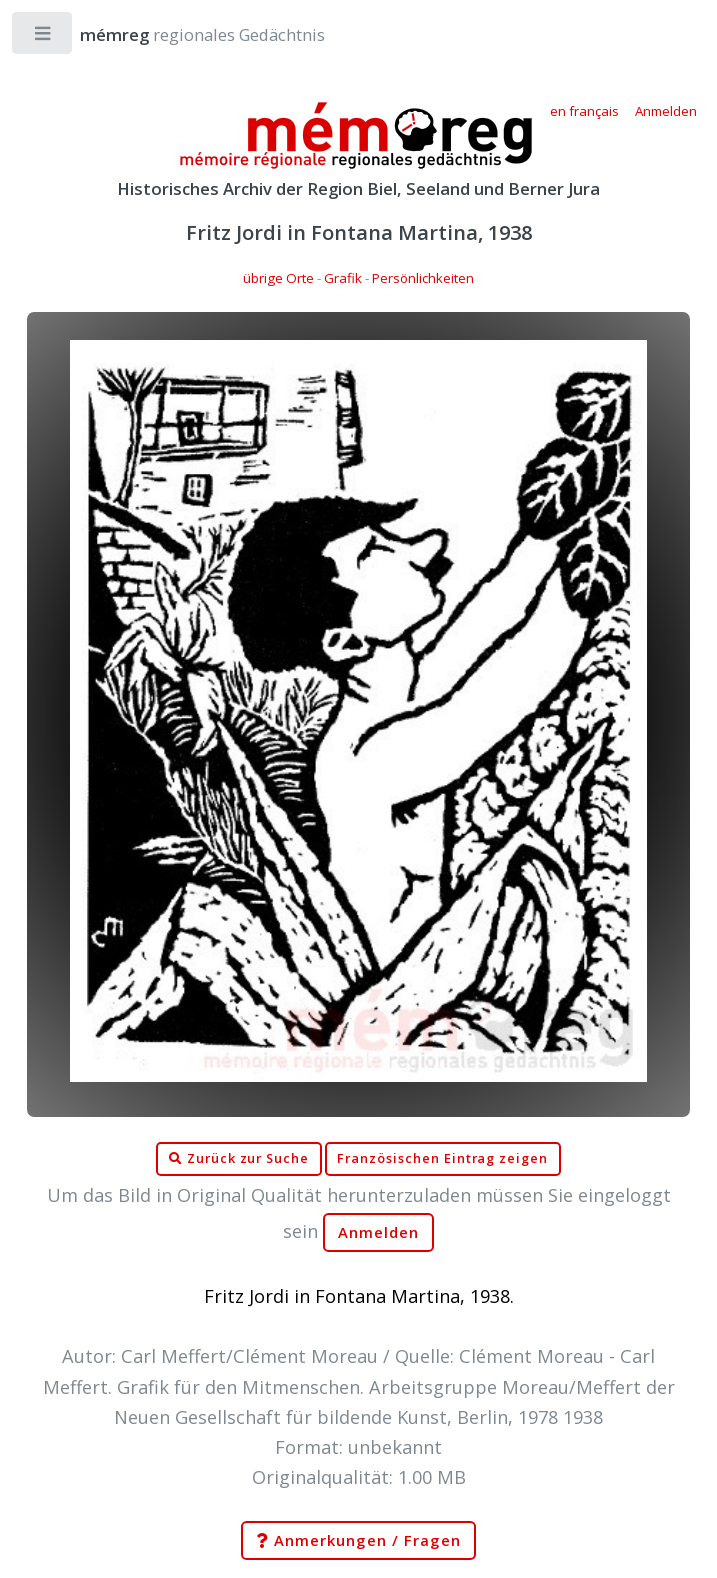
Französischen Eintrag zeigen (442, 1158)
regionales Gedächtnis (182, 34)
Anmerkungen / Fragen (358, 1541)
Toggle (43, 37)
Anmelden (379, 1232)
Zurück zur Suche (239, 1159)
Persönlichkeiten (423, 278)
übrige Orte (278, 278)
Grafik (343, 278)
